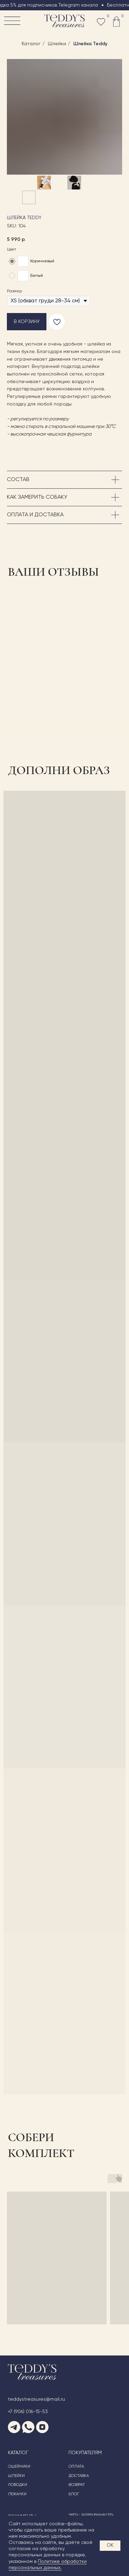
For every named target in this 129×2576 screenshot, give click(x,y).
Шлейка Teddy (90, 43)
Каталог (31, 43)
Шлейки (57, 43)
